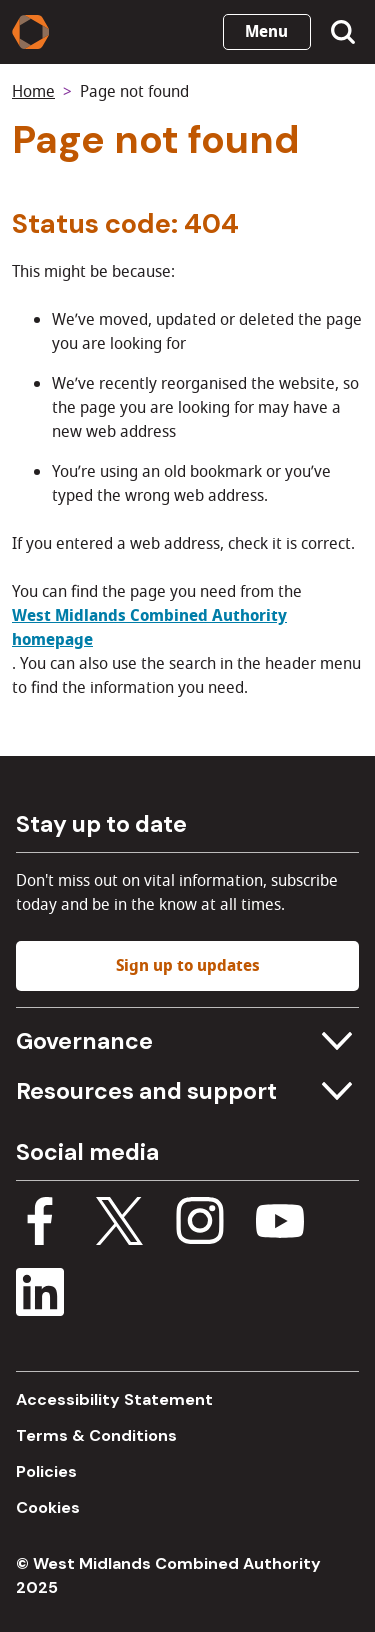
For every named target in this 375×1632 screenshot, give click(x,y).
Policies (46, 1471)
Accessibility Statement (114, 1399)
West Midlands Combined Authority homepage (149, 628)
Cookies (48, 1507)
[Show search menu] (343, 32)
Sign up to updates (188, 966)
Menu (266, 32)
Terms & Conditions (96, 1435)
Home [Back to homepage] (33, 92)
